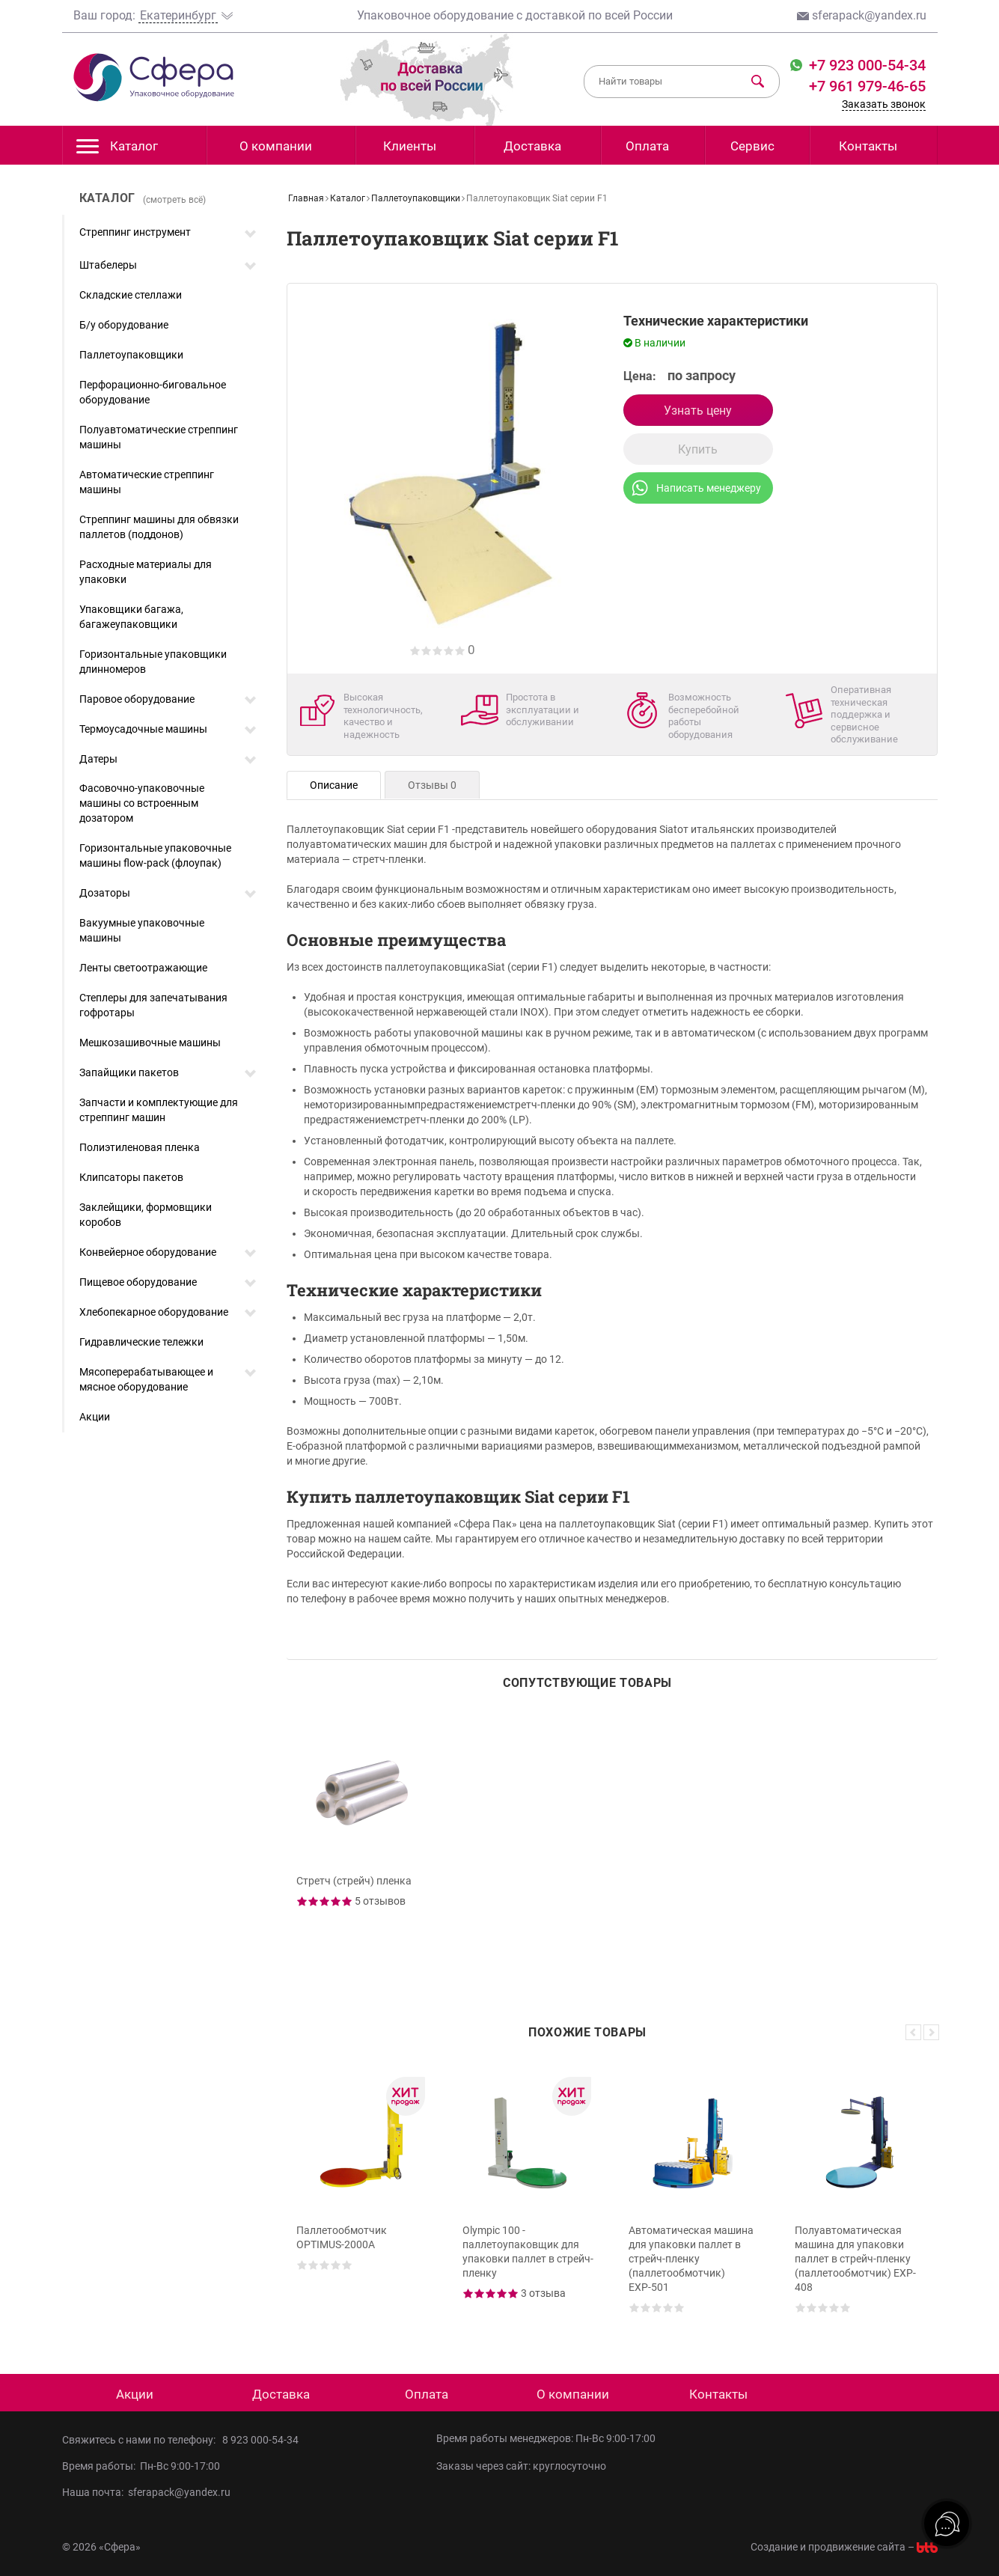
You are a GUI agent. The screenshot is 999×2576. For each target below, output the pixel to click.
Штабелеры (108, 265)
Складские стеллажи (130, 295)
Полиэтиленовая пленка (139, 1147)
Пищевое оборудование (138, 1282)
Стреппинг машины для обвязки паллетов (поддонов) (159, 526)
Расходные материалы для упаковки (145, 571)
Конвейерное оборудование (147, 1252)
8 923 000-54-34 (260, 2440)
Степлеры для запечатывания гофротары (153, 1005)
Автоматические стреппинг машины (146, 481)
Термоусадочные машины (143, 729)
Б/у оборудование (123, 325)
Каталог (117, 150)
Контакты (868, 145)
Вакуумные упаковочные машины (141, 930)
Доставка (532, 145)
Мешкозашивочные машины (150, 1043)
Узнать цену (698, 410)
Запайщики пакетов (129, 1072)
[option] (364, 1845)
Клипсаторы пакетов (131, 1177)
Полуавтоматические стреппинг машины (158, 437)
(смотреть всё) (174, 200)
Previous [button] (913, 2032)
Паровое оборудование (137, 699)
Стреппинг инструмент (135, 232)
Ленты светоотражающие (143, 968)
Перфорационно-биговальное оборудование (152, 392)
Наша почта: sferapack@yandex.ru (146, 2492)
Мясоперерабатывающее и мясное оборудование (146, 1379)
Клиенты (409, 145)
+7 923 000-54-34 (865, 65)
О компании (275, 145)
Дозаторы (104, 893)
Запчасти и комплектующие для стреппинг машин (158, 1109)
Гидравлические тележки (141, 1342)
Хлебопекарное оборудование (153, 1312)
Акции (94, 1417)
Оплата (647, 145)
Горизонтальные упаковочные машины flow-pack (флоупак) (155, 855)
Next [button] (931, 2032)
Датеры (98, 759)
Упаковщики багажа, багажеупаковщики (131, 616)
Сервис (752, 145)
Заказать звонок (884, 104)
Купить (698, 449)
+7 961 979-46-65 (867, 86)
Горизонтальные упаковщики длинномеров (153, 661)
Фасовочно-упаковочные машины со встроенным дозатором (141, 803)
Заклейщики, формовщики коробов (145, 1214)
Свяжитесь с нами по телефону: (142, 2440)
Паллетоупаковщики (131, 355)
